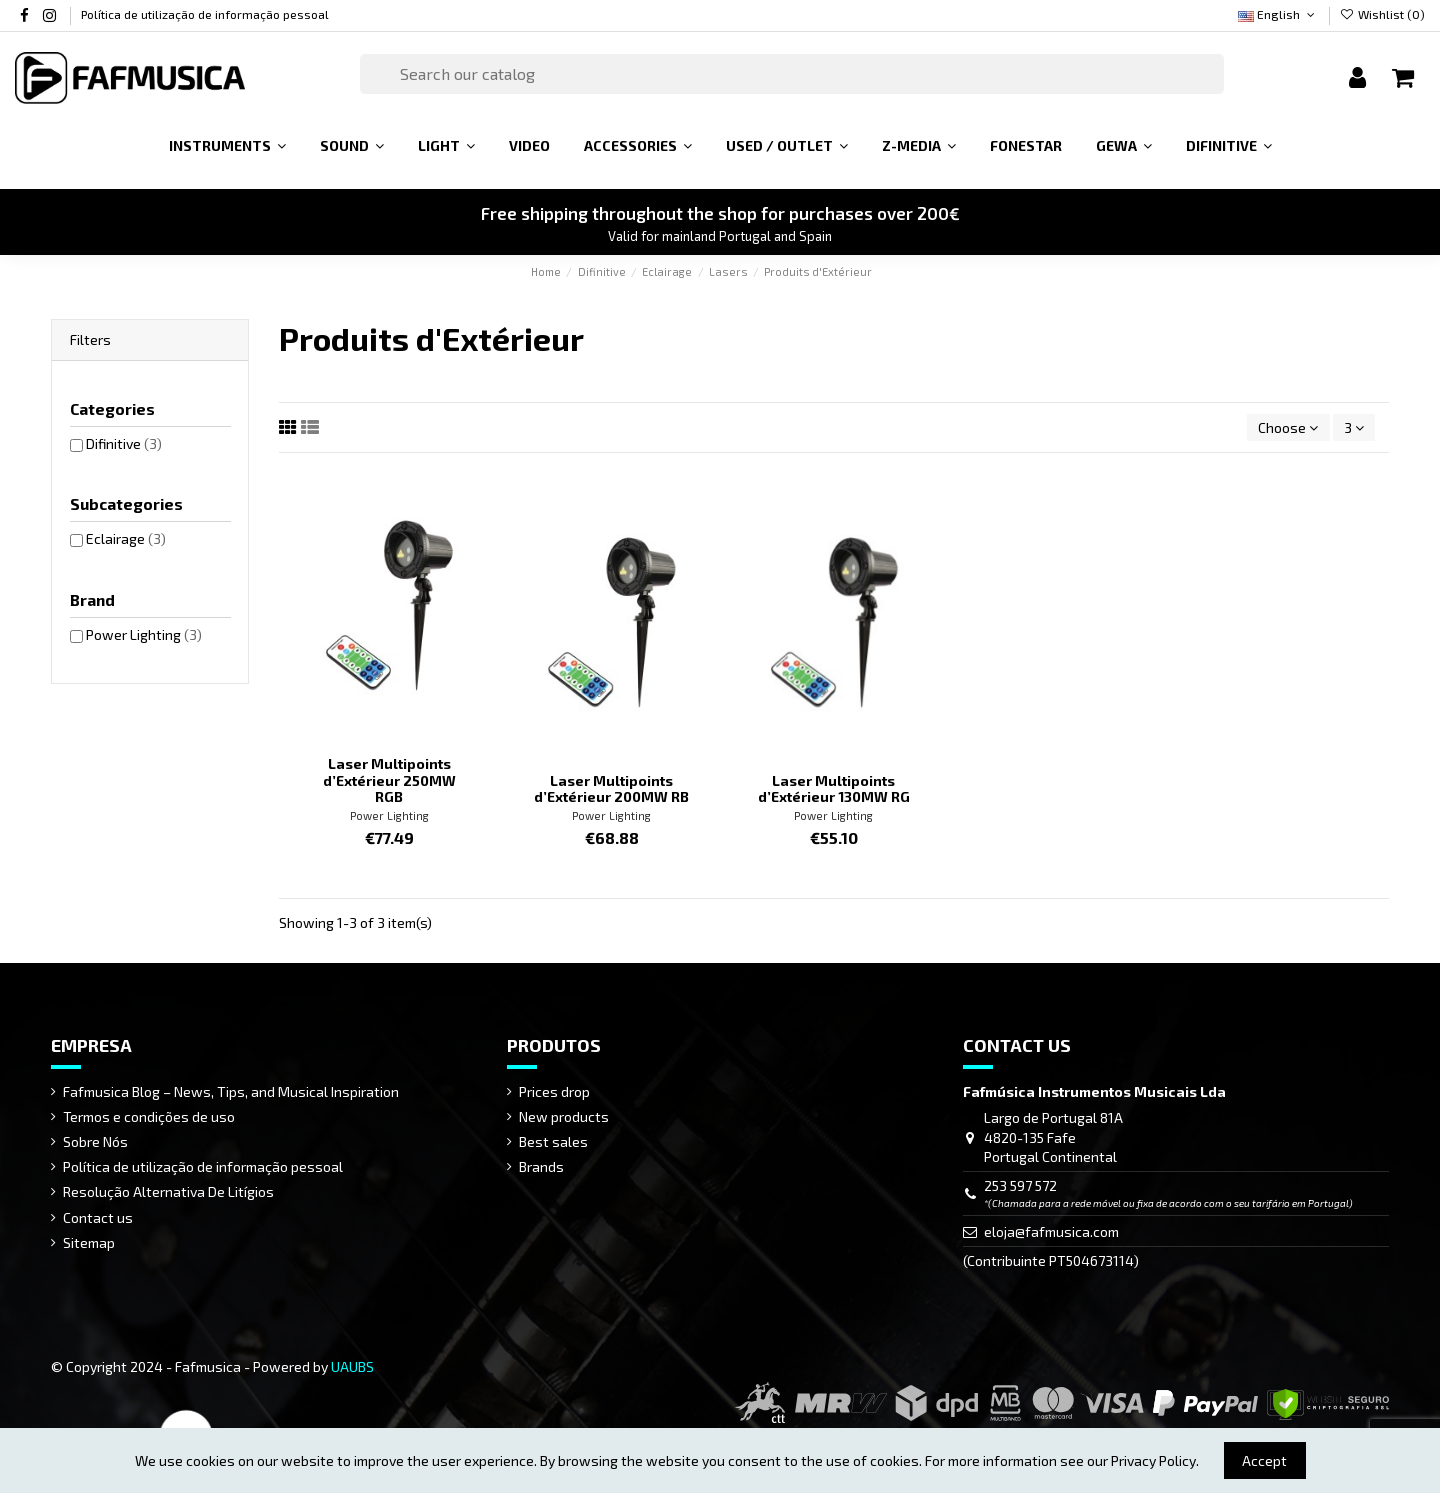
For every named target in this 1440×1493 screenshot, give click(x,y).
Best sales (553, 1141)
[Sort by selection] (1288, 427)
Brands (541, 1166)
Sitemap (89, 1242)
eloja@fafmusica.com (1051, 1231)
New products (564, 1116)
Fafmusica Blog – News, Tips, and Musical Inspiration (231, 1091)
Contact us (98, 1217)
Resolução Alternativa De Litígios (168, 1191)
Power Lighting (389, 815)
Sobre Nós (95, 1141)
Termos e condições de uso (149, 1116)
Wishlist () (1382, 14)
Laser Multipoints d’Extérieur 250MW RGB (389, 780)
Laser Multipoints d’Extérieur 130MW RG (834, 789)
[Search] (792, 74)
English (1278, 14)
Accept (1264, 1460)
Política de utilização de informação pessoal (205, 14)
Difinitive (124, 443)
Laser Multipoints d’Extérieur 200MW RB (611, 789)
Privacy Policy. (1155, 1460)
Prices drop (554, 1091)
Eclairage (126, 538)
